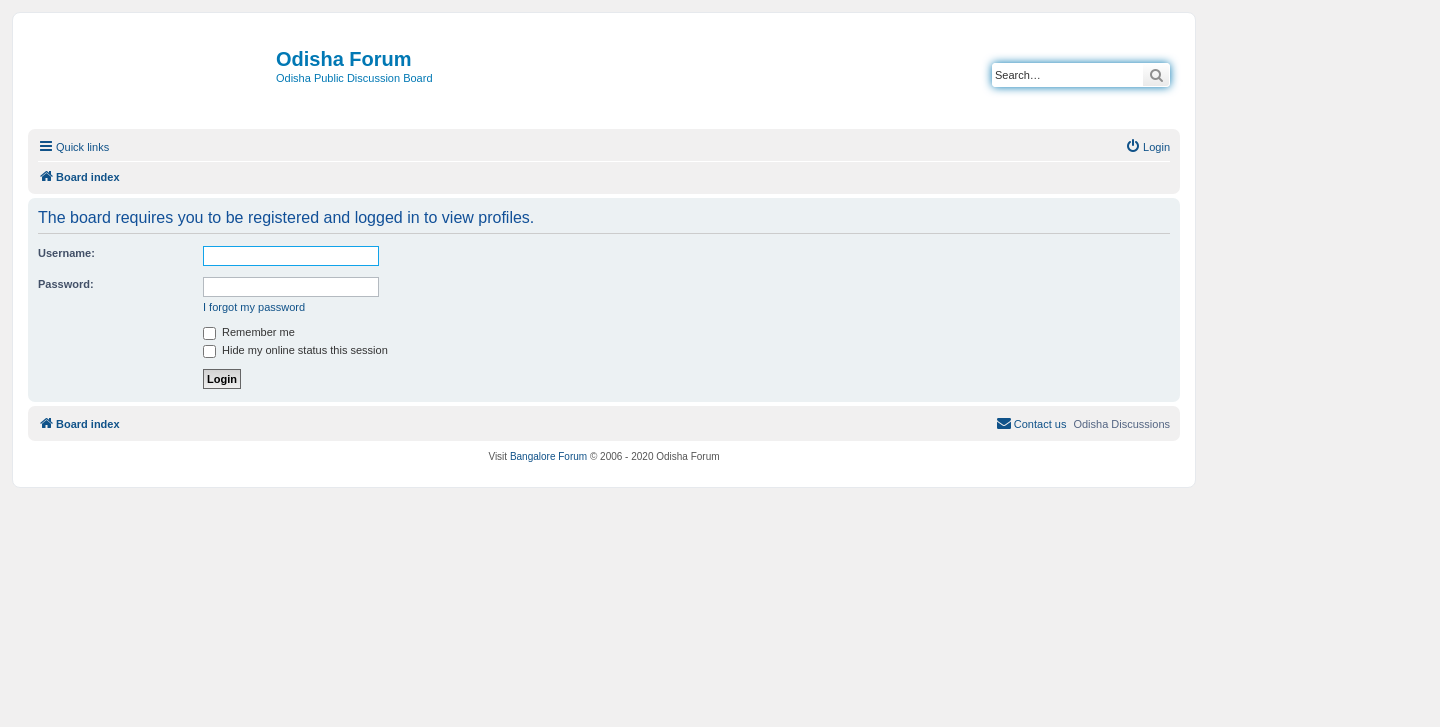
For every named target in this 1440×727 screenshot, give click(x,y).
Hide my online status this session (295, 350)
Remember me (249, 332)
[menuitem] (1147, 147)
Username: (66, 253)
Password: (66, 284)
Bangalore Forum (548, 456)
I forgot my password (254, 307)
